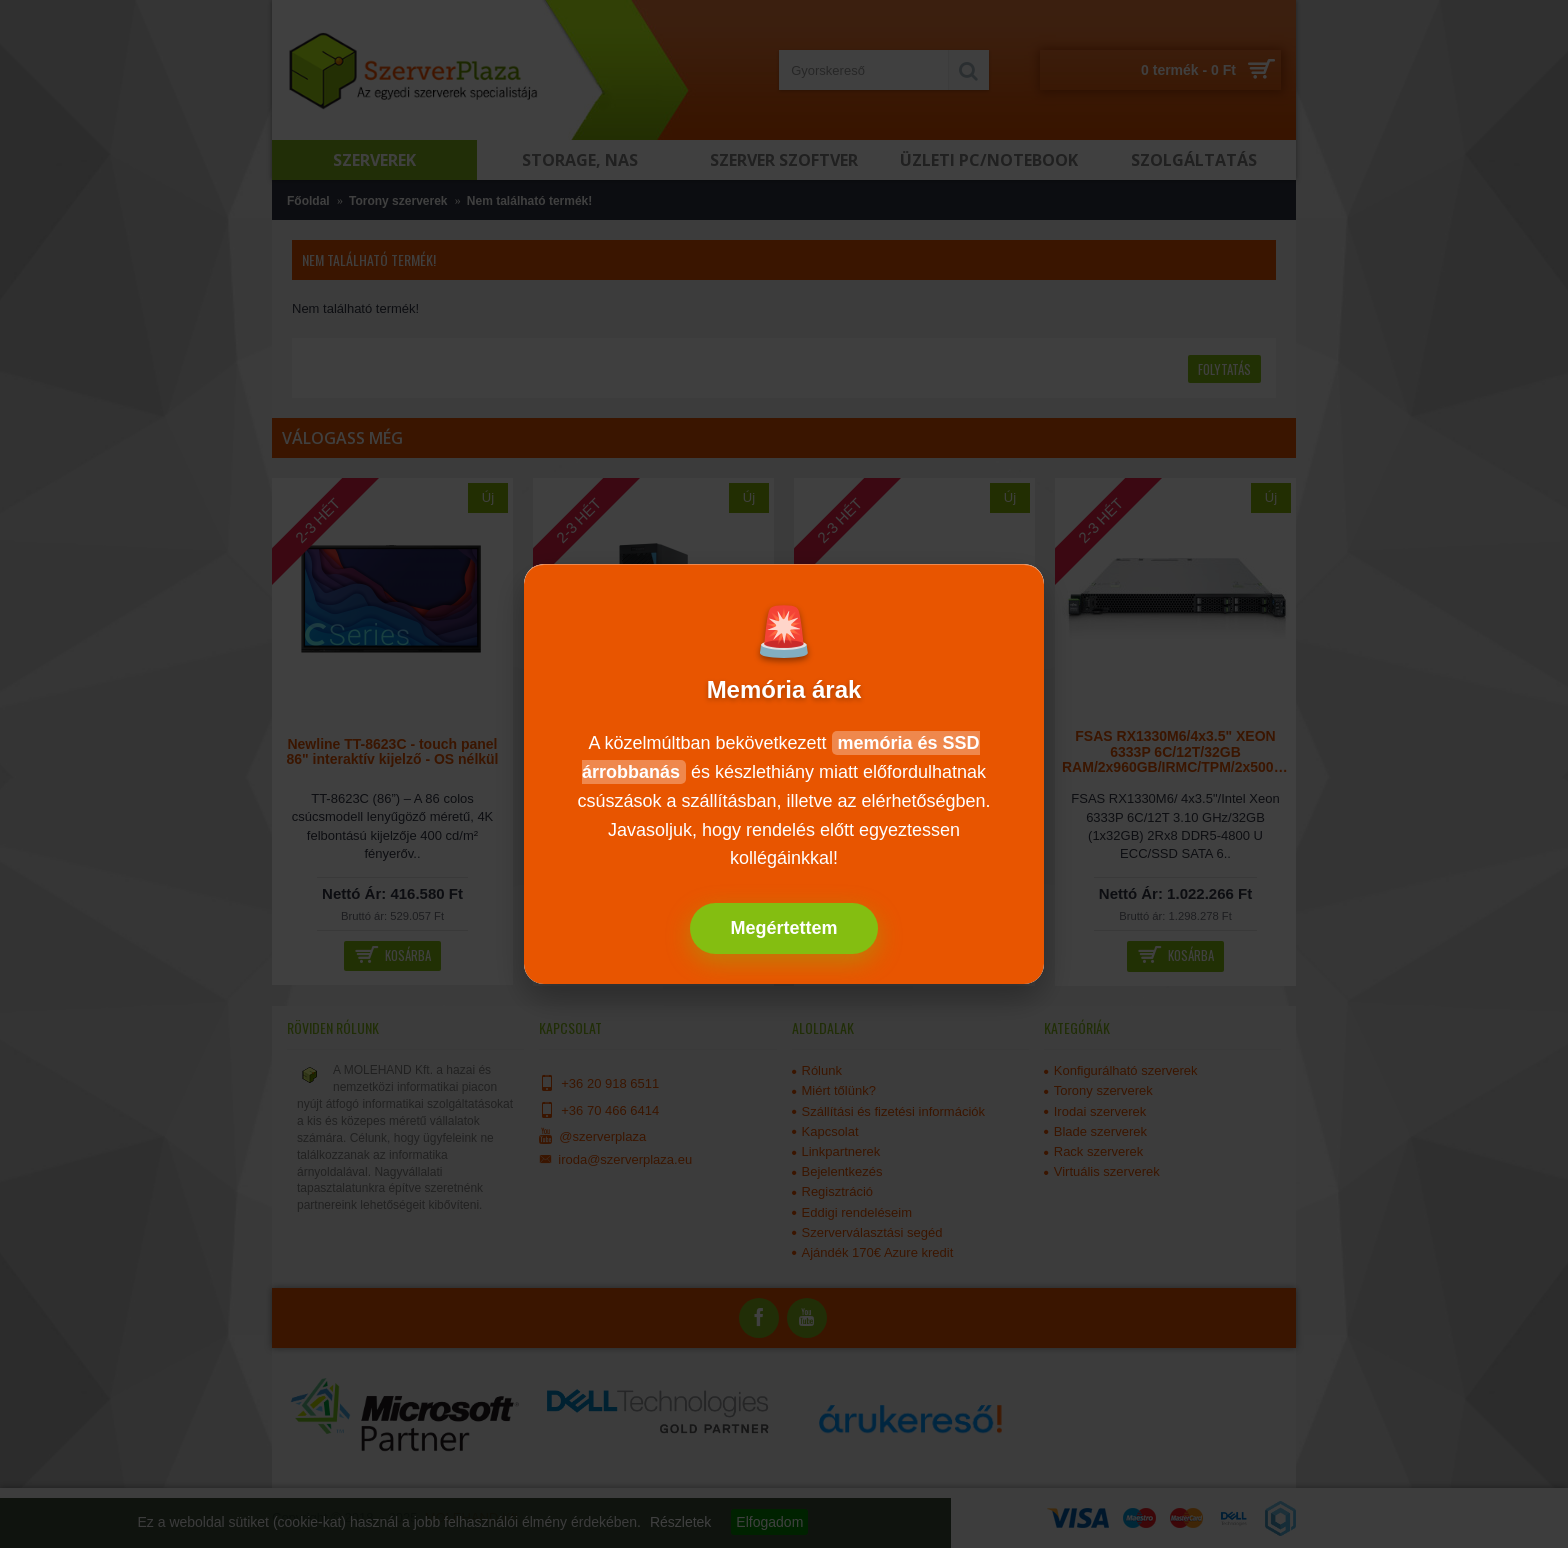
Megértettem (783, 928)
